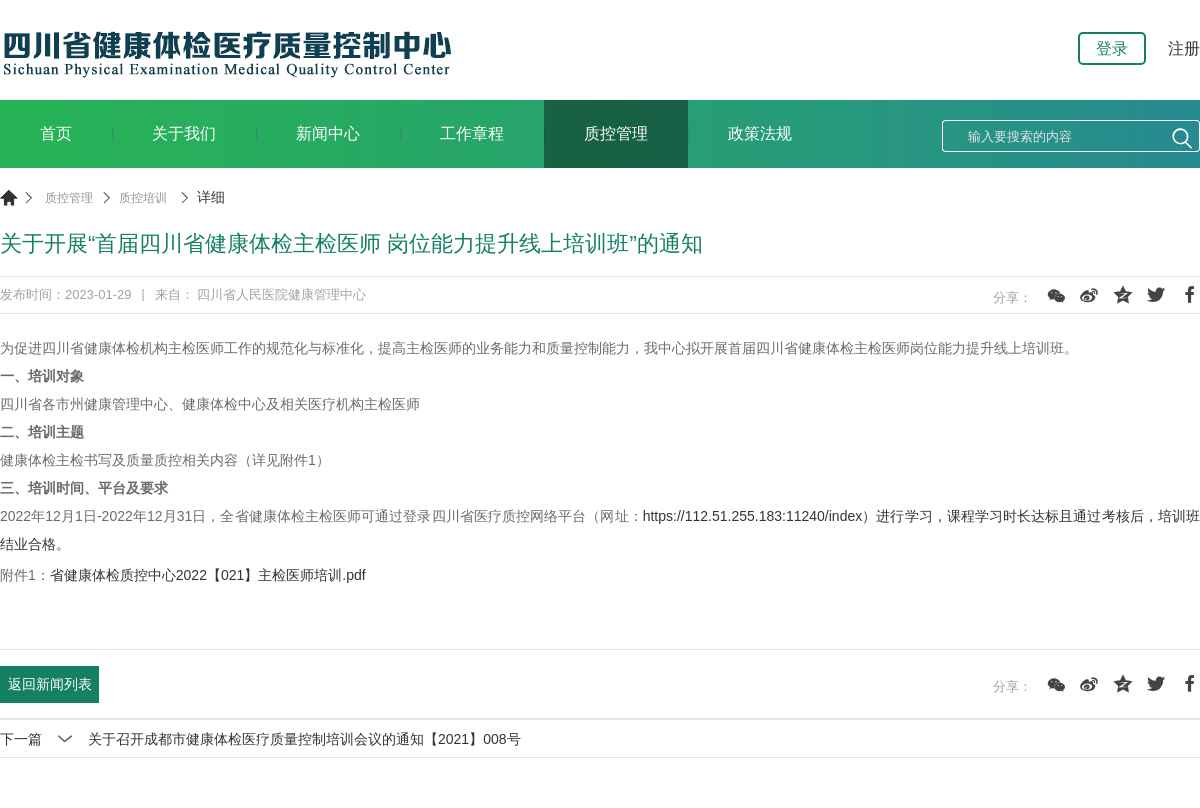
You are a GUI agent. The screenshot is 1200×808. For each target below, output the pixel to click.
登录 (1112, 48)
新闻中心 (328, 133)
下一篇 (260, 739)
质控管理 (616, 133)
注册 (1184, 48)
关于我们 (184, 133)
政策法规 (760, 133)
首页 (56, 133)
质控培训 (143, 198)
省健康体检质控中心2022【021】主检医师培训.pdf (208, 575)
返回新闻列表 (50, 684)
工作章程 (472, 133)
